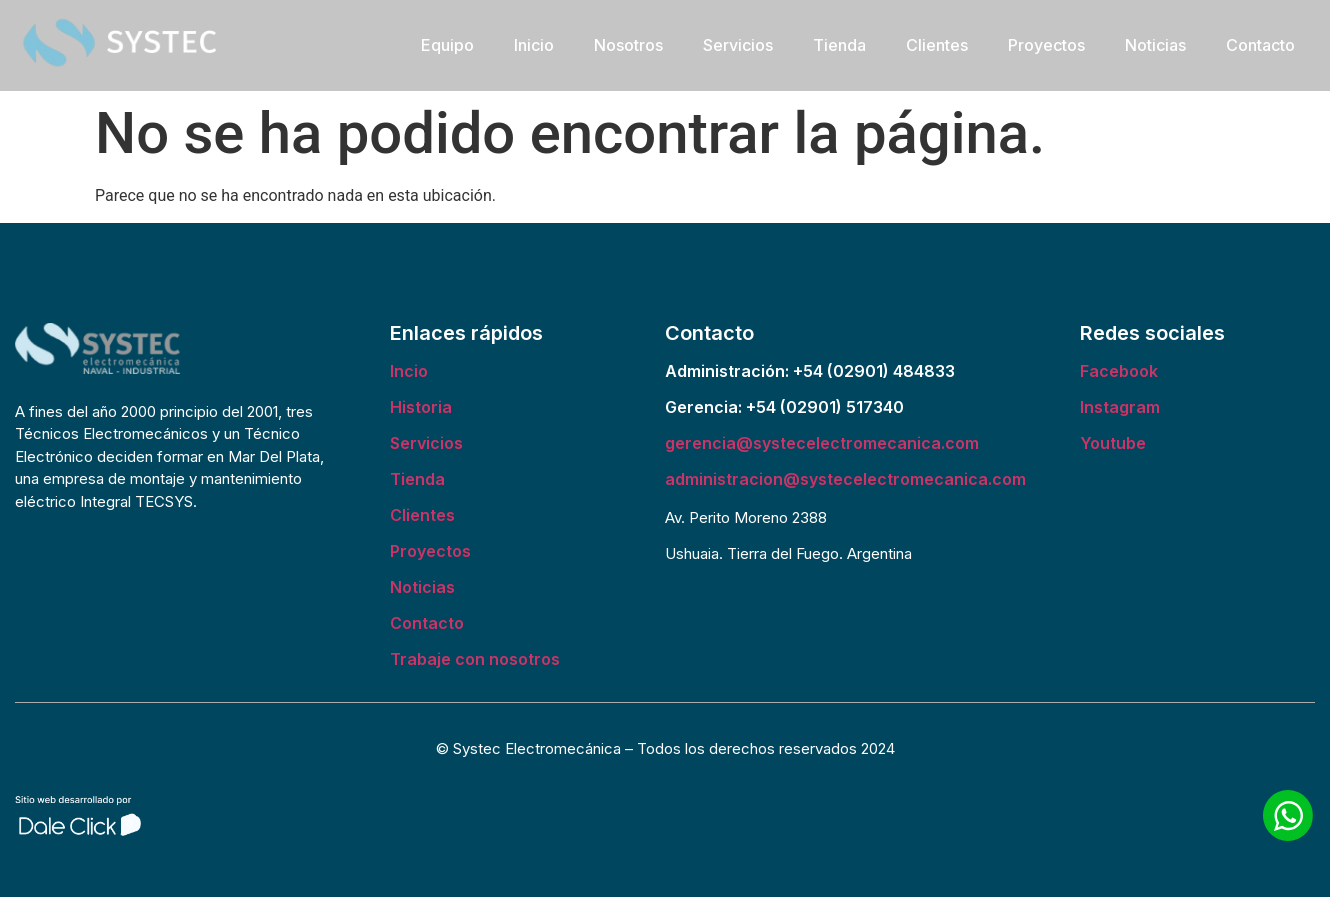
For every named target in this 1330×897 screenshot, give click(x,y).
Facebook (1119, 371)
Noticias (1155, 45)
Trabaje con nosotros (475, 659)
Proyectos (1046, 45)
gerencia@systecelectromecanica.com (822, 443)
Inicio (534, 45)
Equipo (447, 45)
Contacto (1260, 45)
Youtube (1113, 443)
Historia (421, 407)
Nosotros (628, 45)
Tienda (839, 45)
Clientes (937, 45)
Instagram (1120, 407)
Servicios (738, 45)
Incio (409, 371)
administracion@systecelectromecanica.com (845, 479)
